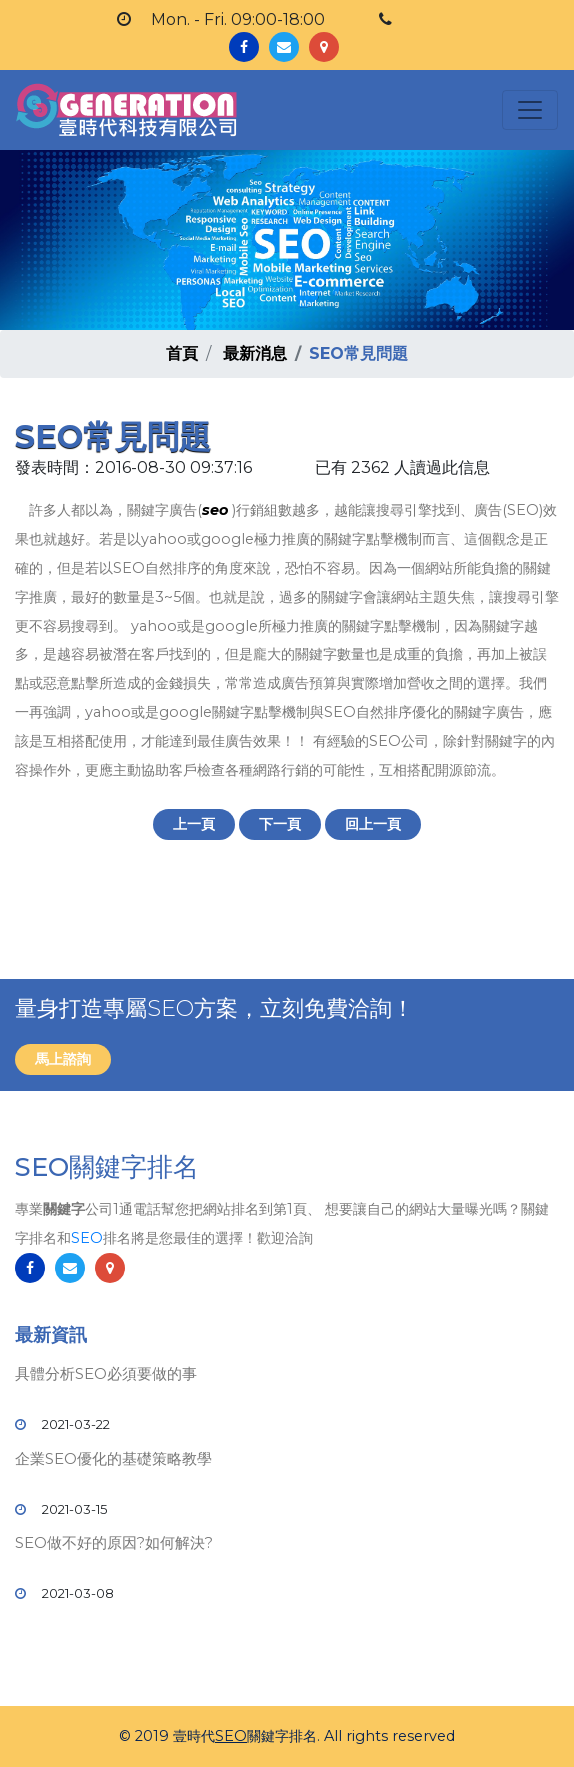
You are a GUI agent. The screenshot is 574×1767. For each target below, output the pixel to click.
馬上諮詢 (63, 1059)
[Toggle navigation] (530, 110)
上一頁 (194, 824)
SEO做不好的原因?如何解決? (114, 1542)
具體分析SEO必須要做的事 (106, 1373)
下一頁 (280, 824)
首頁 (182, 353)
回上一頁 (373, 824)
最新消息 (255, 353)
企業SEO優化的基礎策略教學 (113, 1458)
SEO (87, 1238)
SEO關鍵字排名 (107, 1167)
